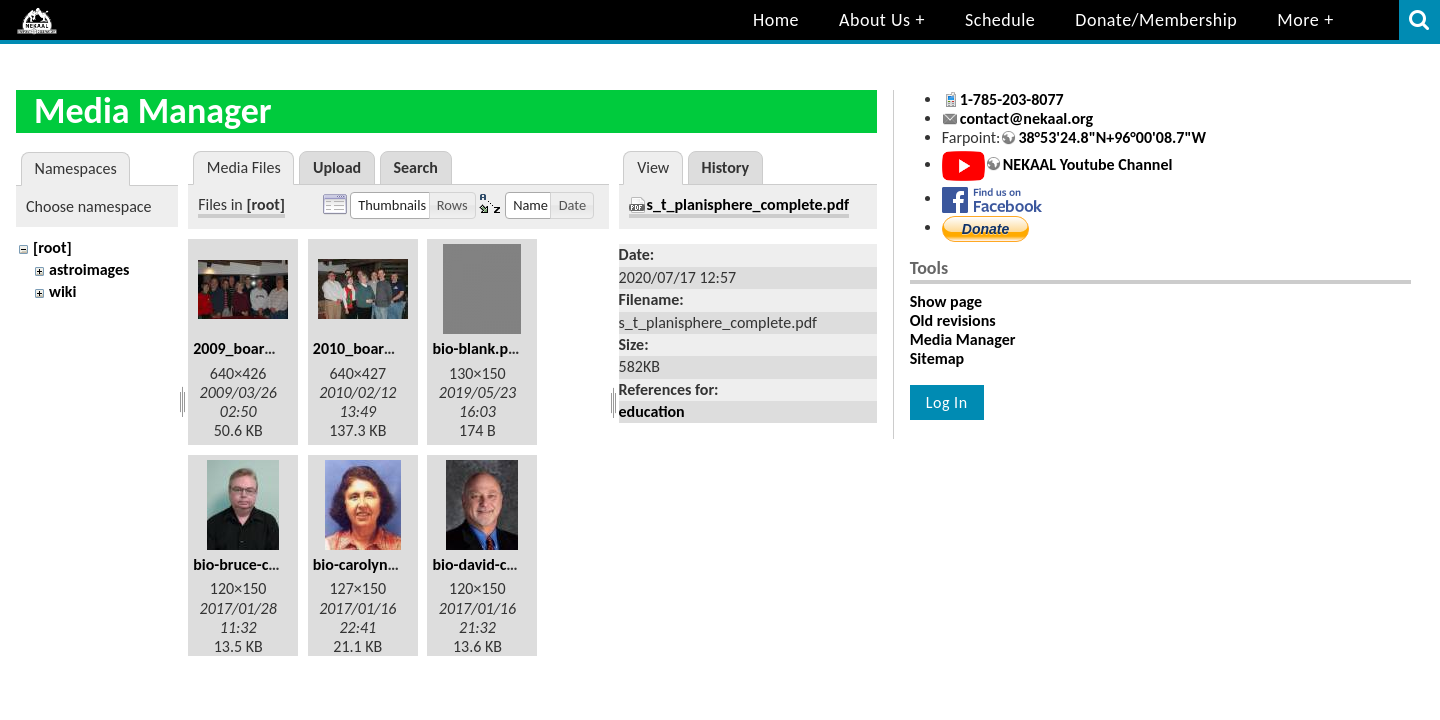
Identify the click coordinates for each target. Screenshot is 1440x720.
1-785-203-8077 (1012, 99)
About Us (875, 20)
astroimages (89, 269)
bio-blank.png (478, 348)
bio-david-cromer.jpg (501, 564)
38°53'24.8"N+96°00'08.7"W (1112, 137)
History (726, 167)
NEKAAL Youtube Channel (1088, 164)
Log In (947, 402)
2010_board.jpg (365, 348)
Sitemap (937, 358)
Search (416, 167)
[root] (52, 247)
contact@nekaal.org (1026, 118)
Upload (337, 167)
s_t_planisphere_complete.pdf (748, 204)
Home (776, 20)
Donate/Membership (1156, 20)
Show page (946, 301)
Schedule (1000, 20)
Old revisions (953, 320)
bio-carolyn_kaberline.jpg (397, 564)
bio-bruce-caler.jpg (255, 564)
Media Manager (963, 339)
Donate (985, 229)
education (652, 411)
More (1298, 20)
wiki (62, 291)
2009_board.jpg (245, 348)
